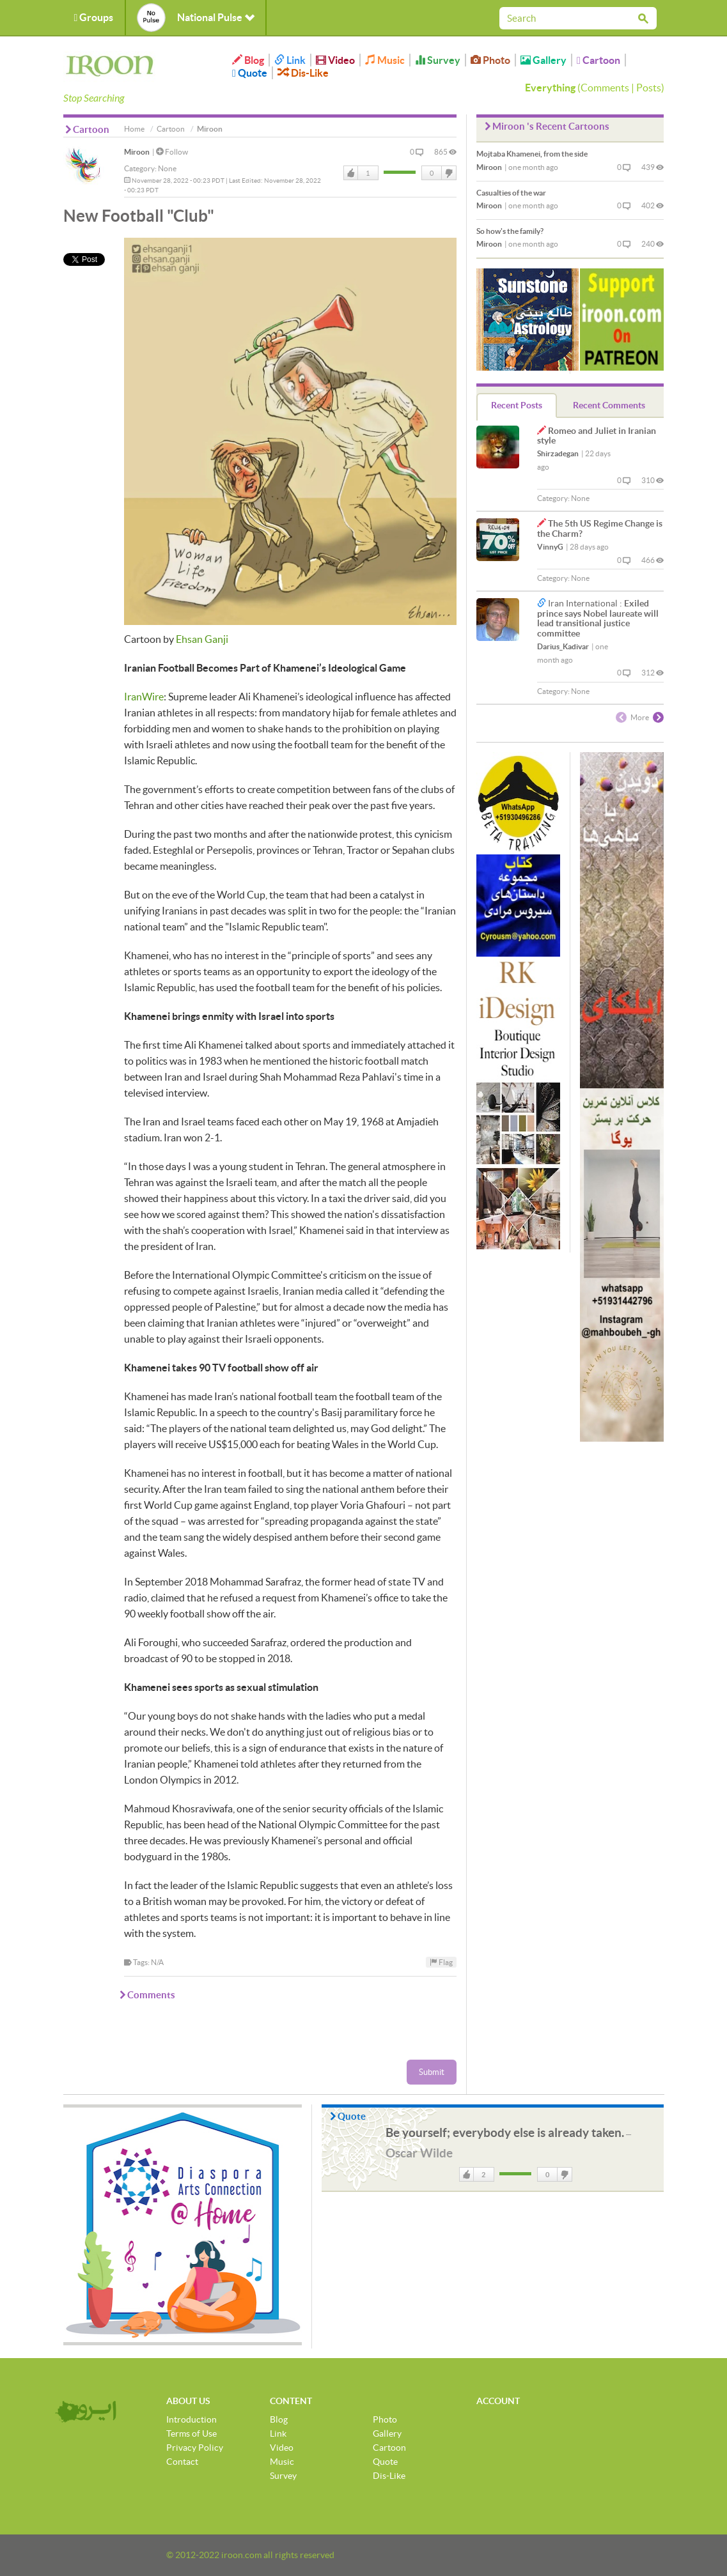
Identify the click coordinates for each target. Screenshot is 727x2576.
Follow (172, 152)
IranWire (144, 696)
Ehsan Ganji (202, 639)
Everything (550, 87)
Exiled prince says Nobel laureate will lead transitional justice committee (598, 618)
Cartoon (598, 60)
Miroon (137, 152)
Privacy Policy (194, 2447)
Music (385, 60)
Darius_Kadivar (563, 646)
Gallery (543, 60)
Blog (248, 60)
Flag (441, 1962)
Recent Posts (516, 405)
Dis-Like (303, 73)
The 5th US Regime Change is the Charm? (599, 528)
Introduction (191, 2419)
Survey (437, 60)
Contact (182, 2461)
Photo (490, 60)
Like (351, 173)
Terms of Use (191, 2433)
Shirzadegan (558, 453)
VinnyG (550, 547)
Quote (249, 73)
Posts (648, 87)
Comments (605, 87)
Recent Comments (609, 405)
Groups (94, 17)
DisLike (448, 173)
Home (134, 129)
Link (290, 60)
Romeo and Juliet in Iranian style (596, 435)
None (167, 168)
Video (335, 60)
